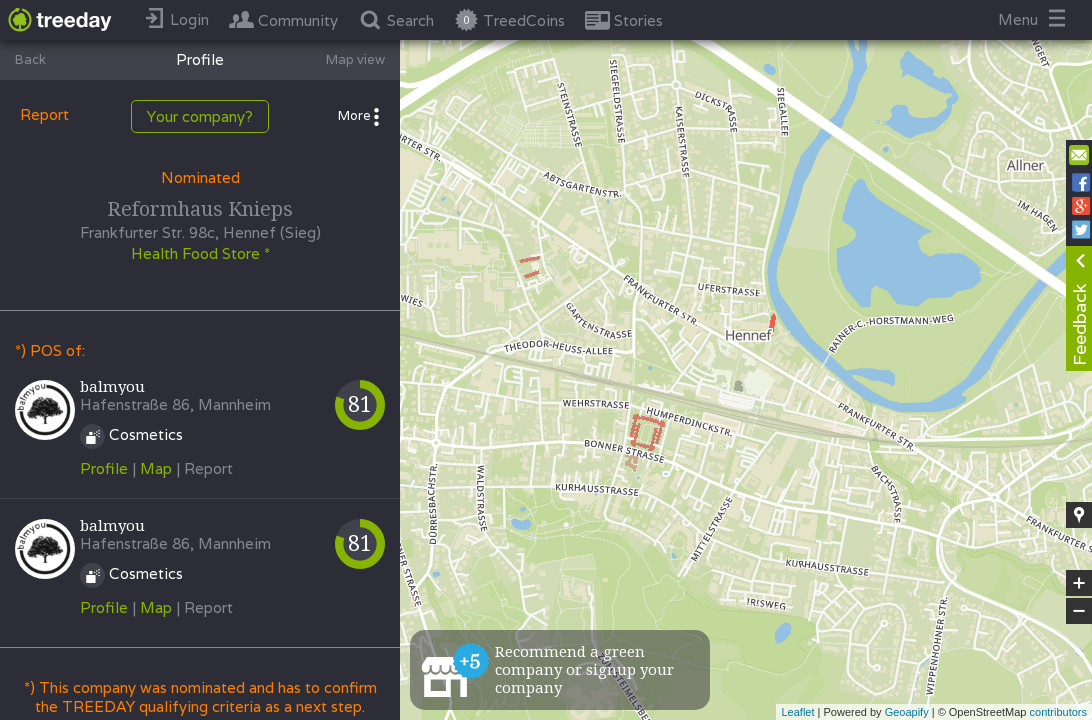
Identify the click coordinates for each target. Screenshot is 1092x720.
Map (156, 468)
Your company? (200, 116)
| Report (204, 468)
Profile (104, 468)
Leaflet (797, 712)
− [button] (1079, 611)
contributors (1058, 712)
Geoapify (907, 712)
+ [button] (1079, 583)
